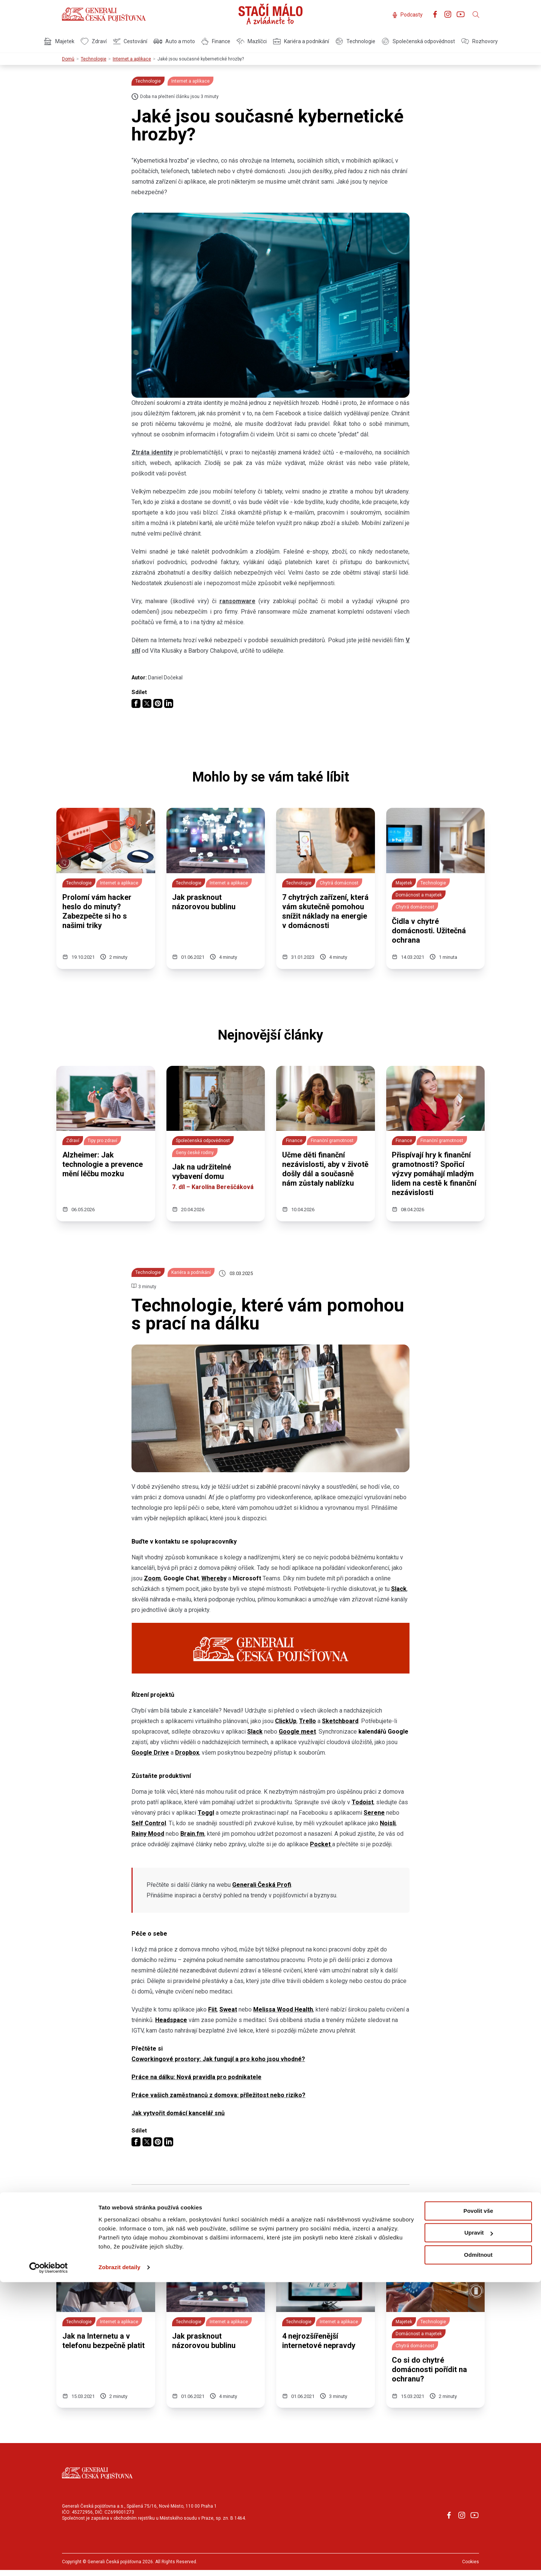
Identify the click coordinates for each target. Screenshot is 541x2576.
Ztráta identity (151, 452)
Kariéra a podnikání (301, 41)
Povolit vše (478, 2505)
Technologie (355, 41)
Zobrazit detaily (119, 2561)
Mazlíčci (251, 41)
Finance (215, 41)
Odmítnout (478, 2549)
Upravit (478, 2526)
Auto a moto (174, 41)
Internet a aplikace (132, 59)
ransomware (237, 601)
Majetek (58, 41)
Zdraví (93, 41)
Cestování (130, 41)
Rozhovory (479, 41)
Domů (68, 59)
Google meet (297, 1731)
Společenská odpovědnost (418, 41)
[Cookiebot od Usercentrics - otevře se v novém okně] (49, 2561)
